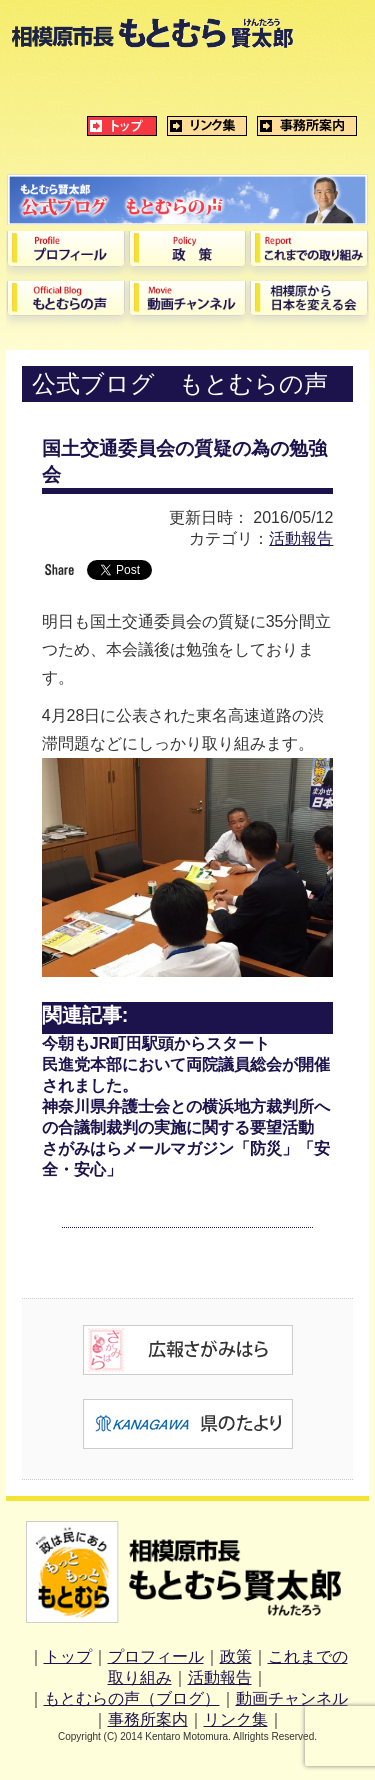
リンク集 (236, 1719)
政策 (236, 1656)
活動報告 (301, 538)
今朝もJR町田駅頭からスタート (156, 1043)
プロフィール (156, 1656)
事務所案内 (148, 1719)
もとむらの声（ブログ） (132, 1698)
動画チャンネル (292, 1698)
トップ (68, 1656)
